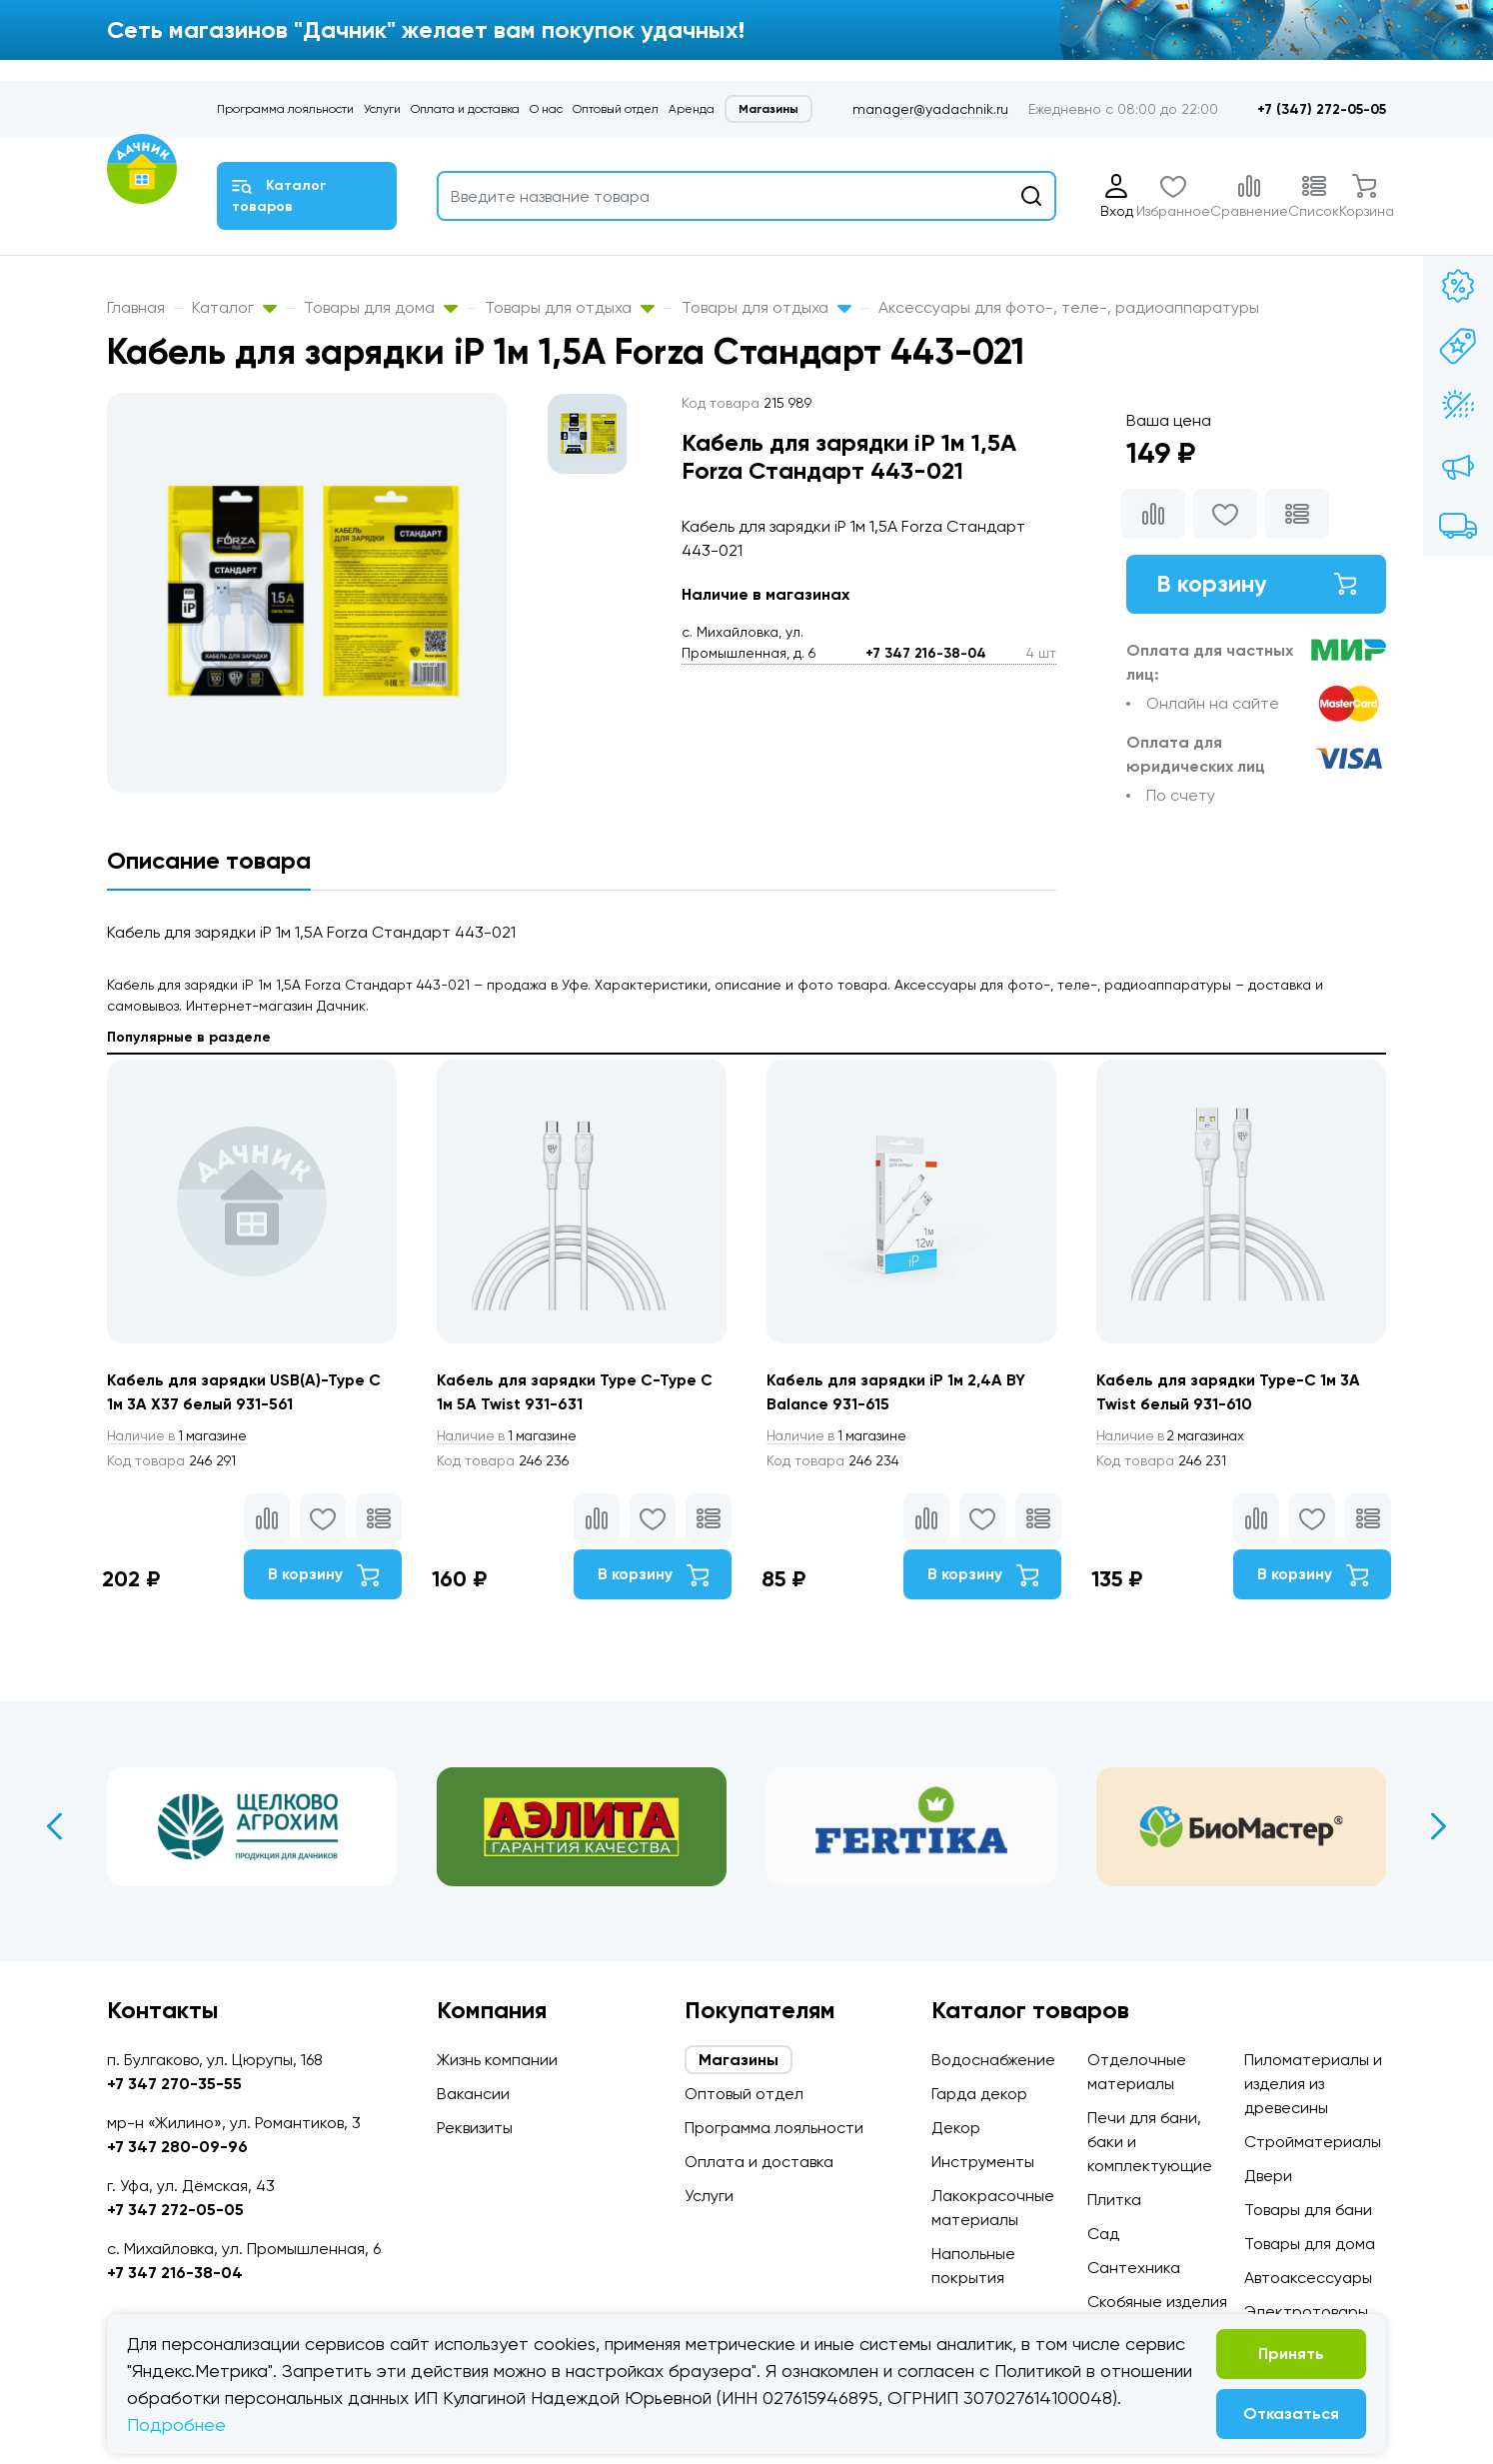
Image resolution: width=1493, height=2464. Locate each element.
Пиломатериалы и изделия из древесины (1313, 2083)
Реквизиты (475, 2127)
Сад (1103, 2233)
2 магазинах (1174, 1436)
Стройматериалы (1312, 2141)
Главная (136, 307)
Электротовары (1306, 2311)
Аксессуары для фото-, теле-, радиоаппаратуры (1068, 307)
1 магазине (180, 1436)
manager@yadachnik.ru (930, 109)
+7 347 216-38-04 (925, 653)
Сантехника (1133, 2267)
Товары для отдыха (570, 307)
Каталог (234, 307)
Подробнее (176, 2424)
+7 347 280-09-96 (177, 2146)
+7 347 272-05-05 (175, 2209)
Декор (955, 2127)
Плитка (1114, 2199)
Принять (1291, 2353)
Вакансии (473, 2093)
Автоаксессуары (1308, 2277)
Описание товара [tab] (209, 860)
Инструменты (982, 2161)
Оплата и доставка (465, 109)
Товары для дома (381, 307)
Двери (1268, 2175)
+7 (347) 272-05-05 (1321, 109)
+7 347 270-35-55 (174, 2083)
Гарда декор (979, 2093)
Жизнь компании (497, 2059)
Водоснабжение (993, 2059)
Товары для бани (1308, 2209)
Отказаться (1291, 2413)
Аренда (692, 109)
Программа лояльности (285, 109)
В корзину (1256, 584)
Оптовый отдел (616, 109)
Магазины (768, 109)
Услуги (382, 109)
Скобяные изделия (1157, 2301)
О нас (546, 109)
